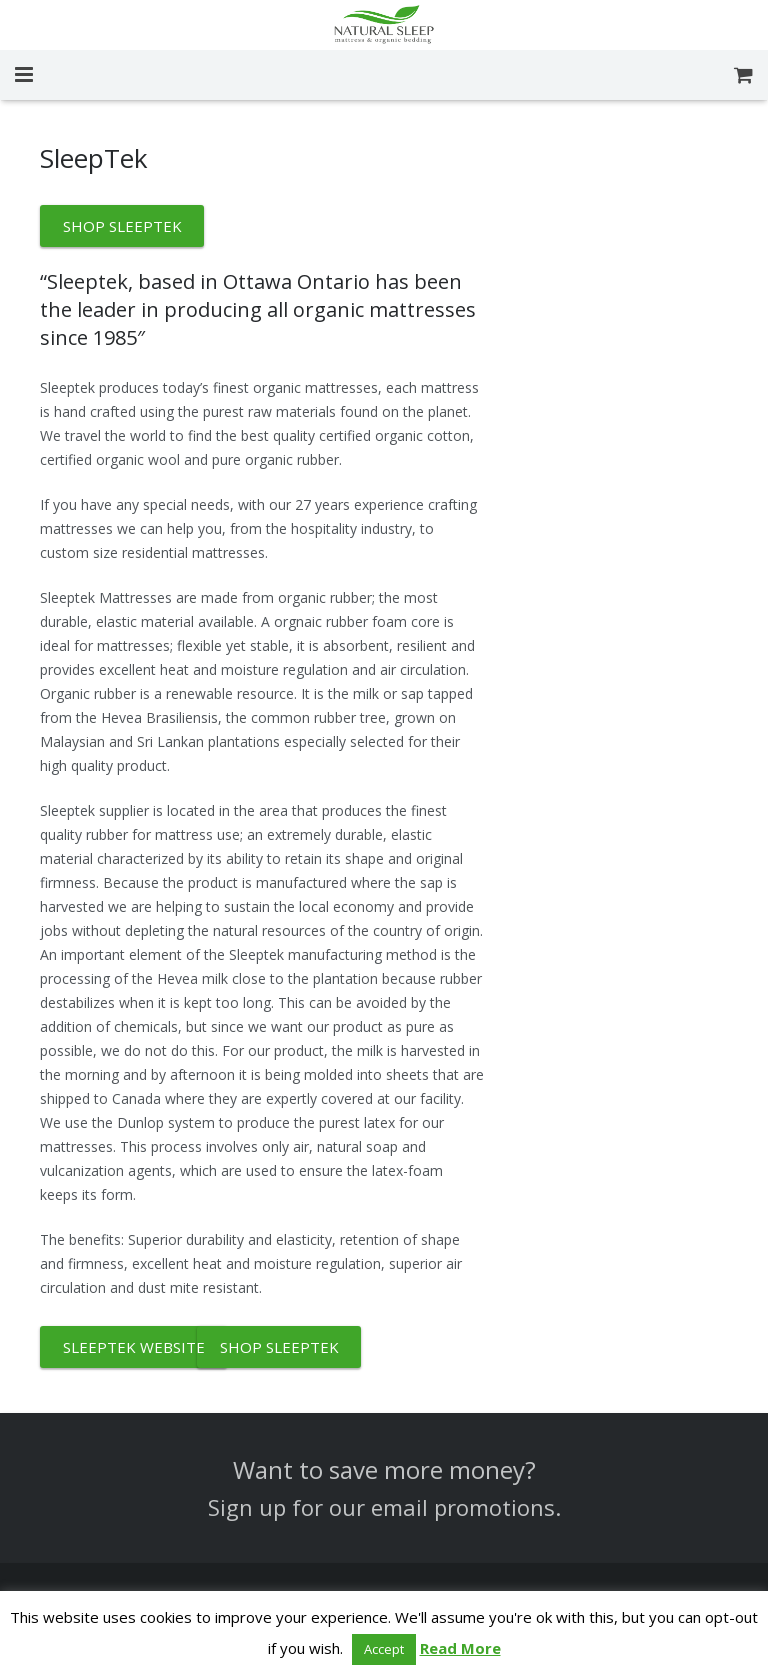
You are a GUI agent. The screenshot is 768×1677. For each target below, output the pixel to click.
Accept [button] (384, 1649)
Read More (460, 1648)
